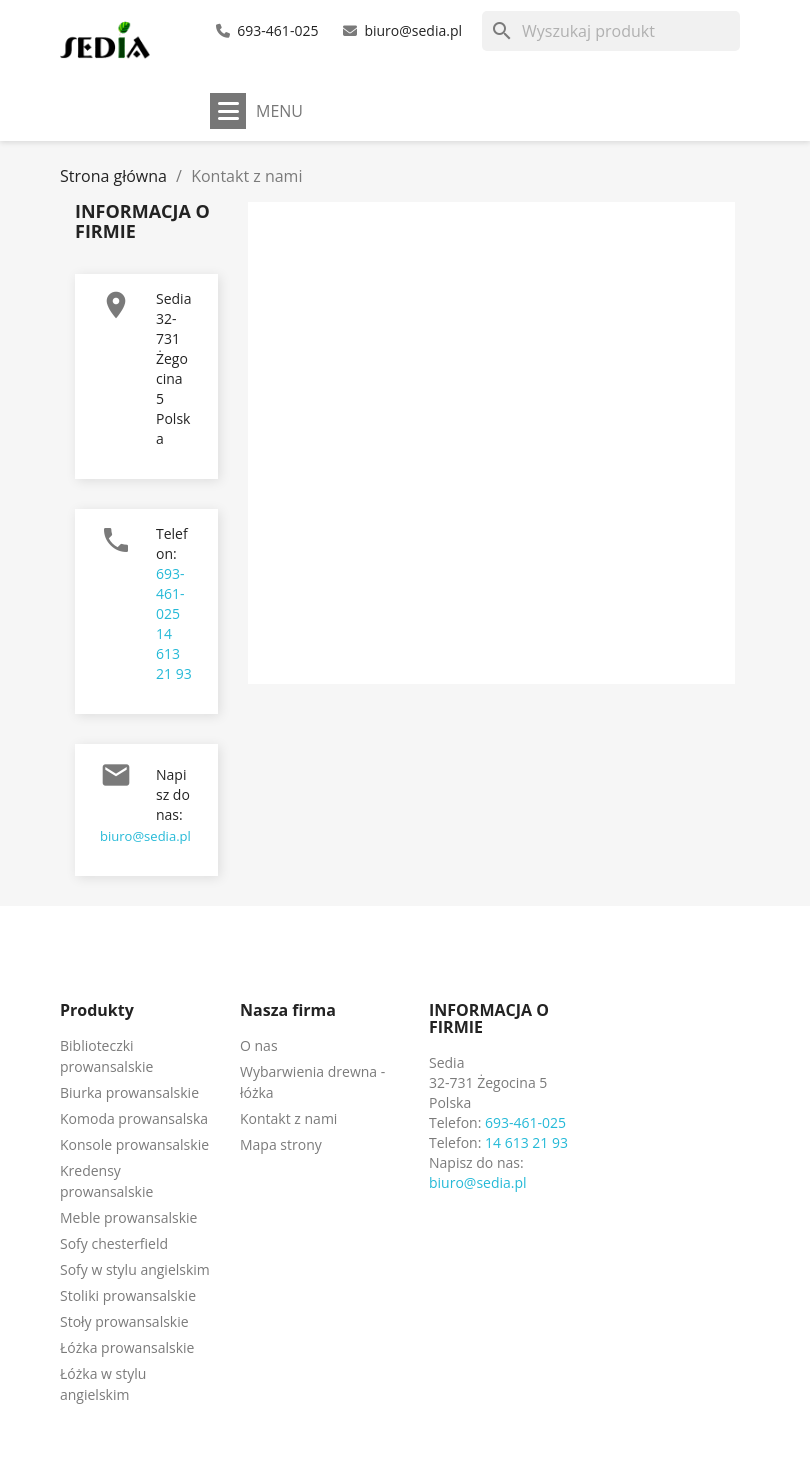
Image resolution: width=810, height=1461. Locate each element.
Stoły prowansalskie (124, 1321)
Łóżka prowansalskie (127, 1347)
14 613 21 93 (174, 653)
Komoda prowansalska (134, 1118)
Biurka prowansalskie (129, 1092)
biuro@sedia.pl (413, 30)
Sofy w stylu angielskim (135, 1269)
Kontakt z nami (288, 1118)
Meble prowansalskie (128, 1217)
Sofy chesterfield (114, 1243)
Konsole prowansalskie (134, 1144)
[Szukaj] (611, 31)
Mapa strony (281, 1144)
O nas (259, 1045)
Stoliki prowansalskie (128, 1295)
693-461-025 (277, 30)
